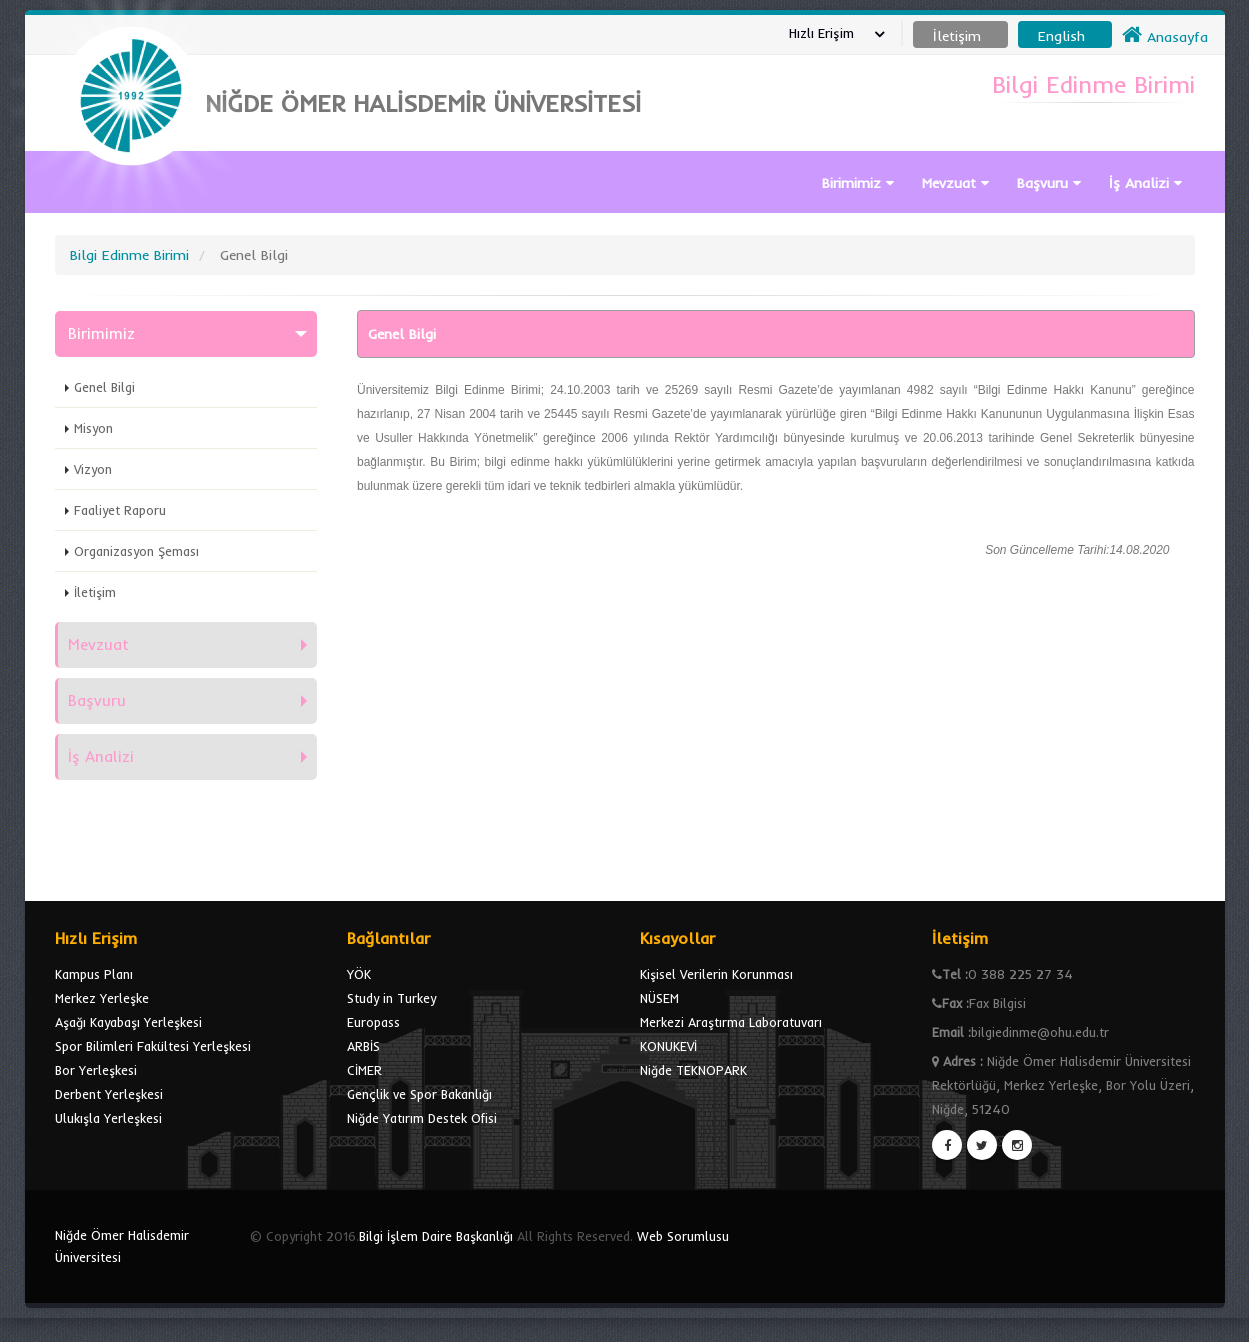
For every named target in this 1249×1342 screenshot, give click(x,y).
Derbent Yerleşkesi (109, 1094)
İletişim (95, 592)
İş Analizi (1145, 183)
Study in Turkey (391, 998)
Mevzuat (955, 183)
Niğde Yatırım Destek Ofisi (422, 1118)
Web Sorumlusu (683, 1236)
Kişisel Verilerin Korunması (716, 974)
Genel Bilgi (104, 387)
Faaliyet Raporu (120, 510)
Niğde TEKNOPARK (693, 1070)
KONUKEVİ (668, 1046)
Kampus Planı (94, 974)
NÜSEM (659, 998)
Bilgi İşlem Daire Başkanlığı (436, 1236)
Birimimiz (858, 183)
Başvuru (1049, 183)
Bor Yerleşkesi (96, 1070)
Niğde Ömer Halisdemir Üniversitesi (122, 1246)
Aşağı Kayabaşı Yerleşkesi (128, 1022)
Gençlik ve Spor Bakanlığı (419, 1094)
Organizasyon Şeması (136, 551)
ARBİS (363, 1046)
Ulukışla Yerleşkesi (108, 1118)
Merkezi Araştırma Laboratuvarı (731, 1022)
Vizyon (93, 469)
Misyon (93, 428)
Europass (373, 1022)
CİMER (364, 1070)
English (1061, 36)
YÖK (359, 974)
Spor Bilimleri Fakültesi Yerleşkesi (153, 1046)
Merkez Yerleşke (102, 998)
